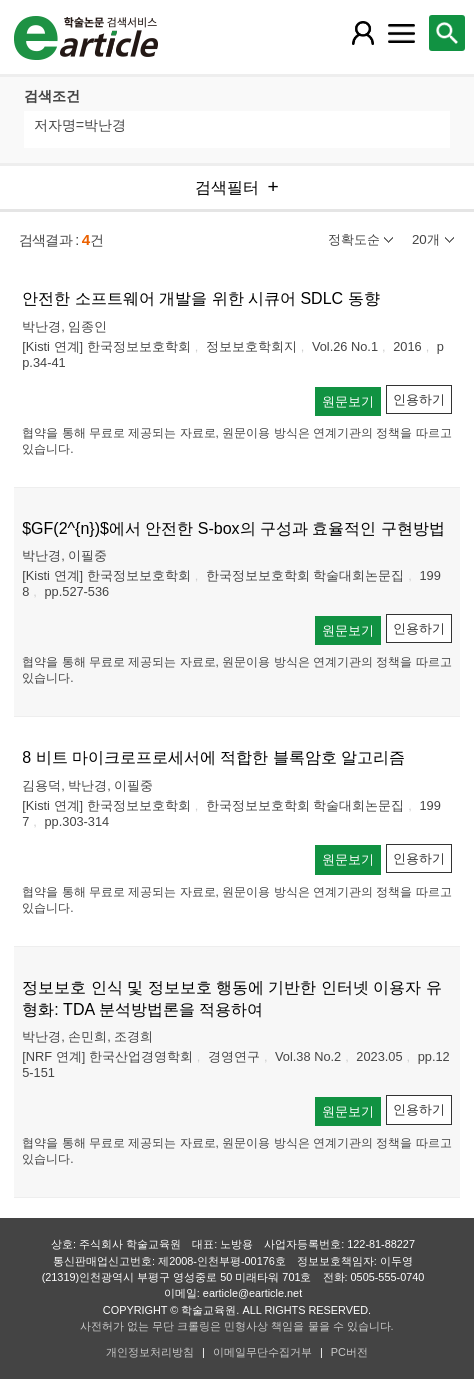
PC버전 (349, 1352)
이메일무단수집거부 (262, 1352)
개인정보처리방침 (150, 1352)
